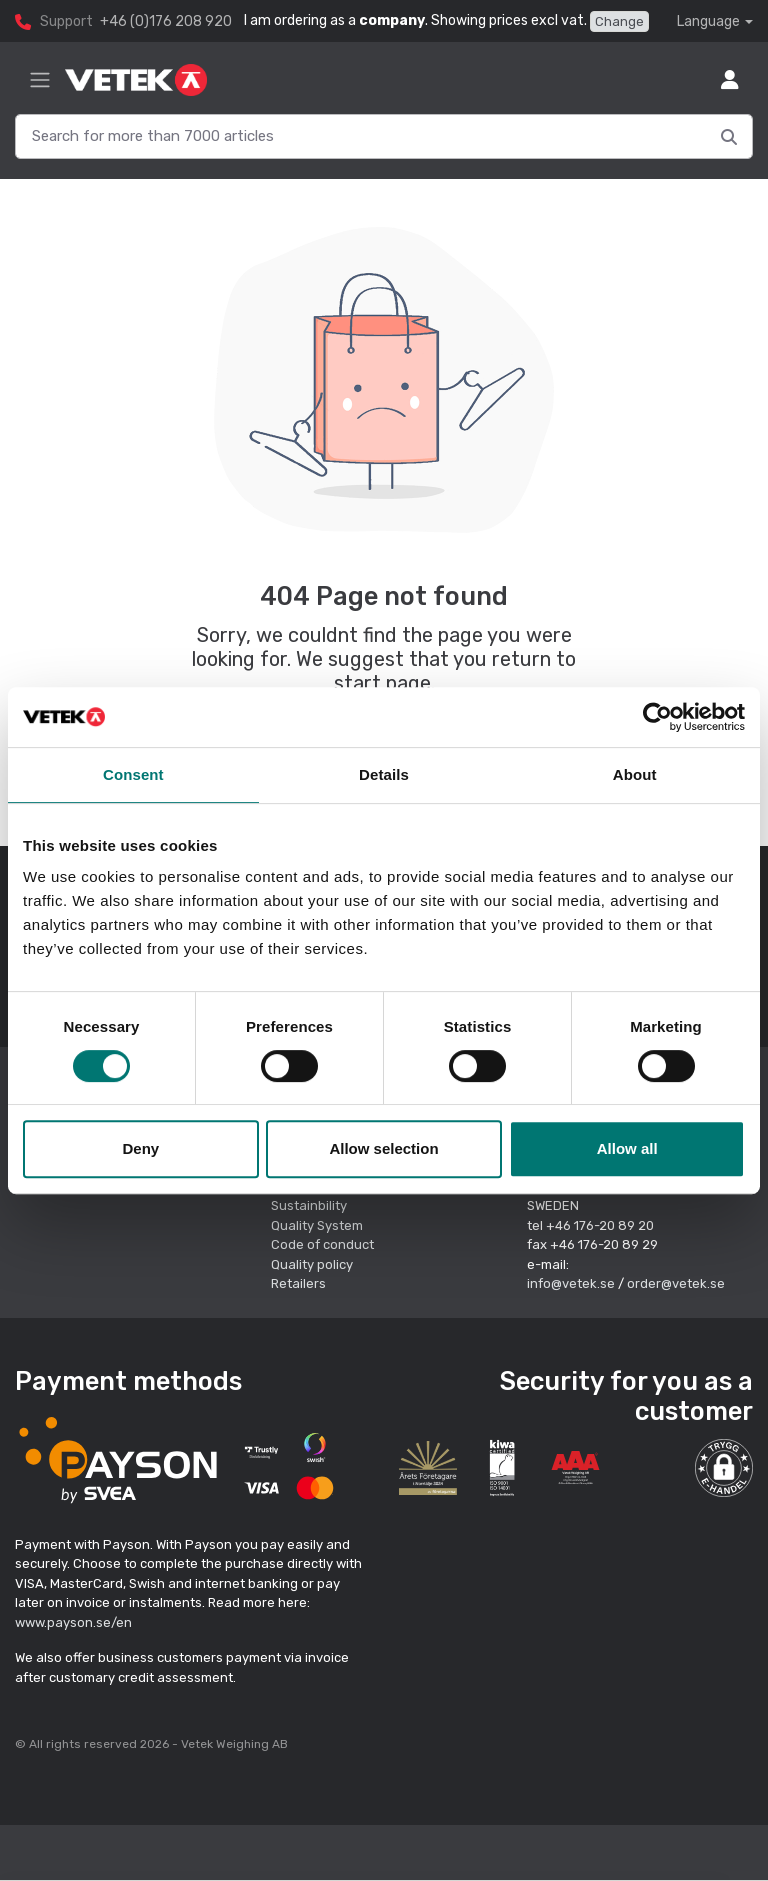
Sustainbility (310, 1205)
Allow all (627, 1148)
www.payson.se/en (73, 1622)
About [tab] (635, 774)
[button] (724, 1468)
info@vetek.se (571, 1283)
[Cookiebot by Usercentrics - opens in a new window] (657, 717)
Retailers (298, 1283)
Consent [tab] (133, 774)
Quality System (317, 1225)
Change (619, 21)
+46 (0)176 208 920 (166, 21)
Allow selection (383, 1148)
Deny (140, 1148)
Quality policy (312, 1264)
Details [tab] (384, 774)
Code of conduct (322, 1244)
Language (708, 21)
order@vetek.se (676, 1283)
